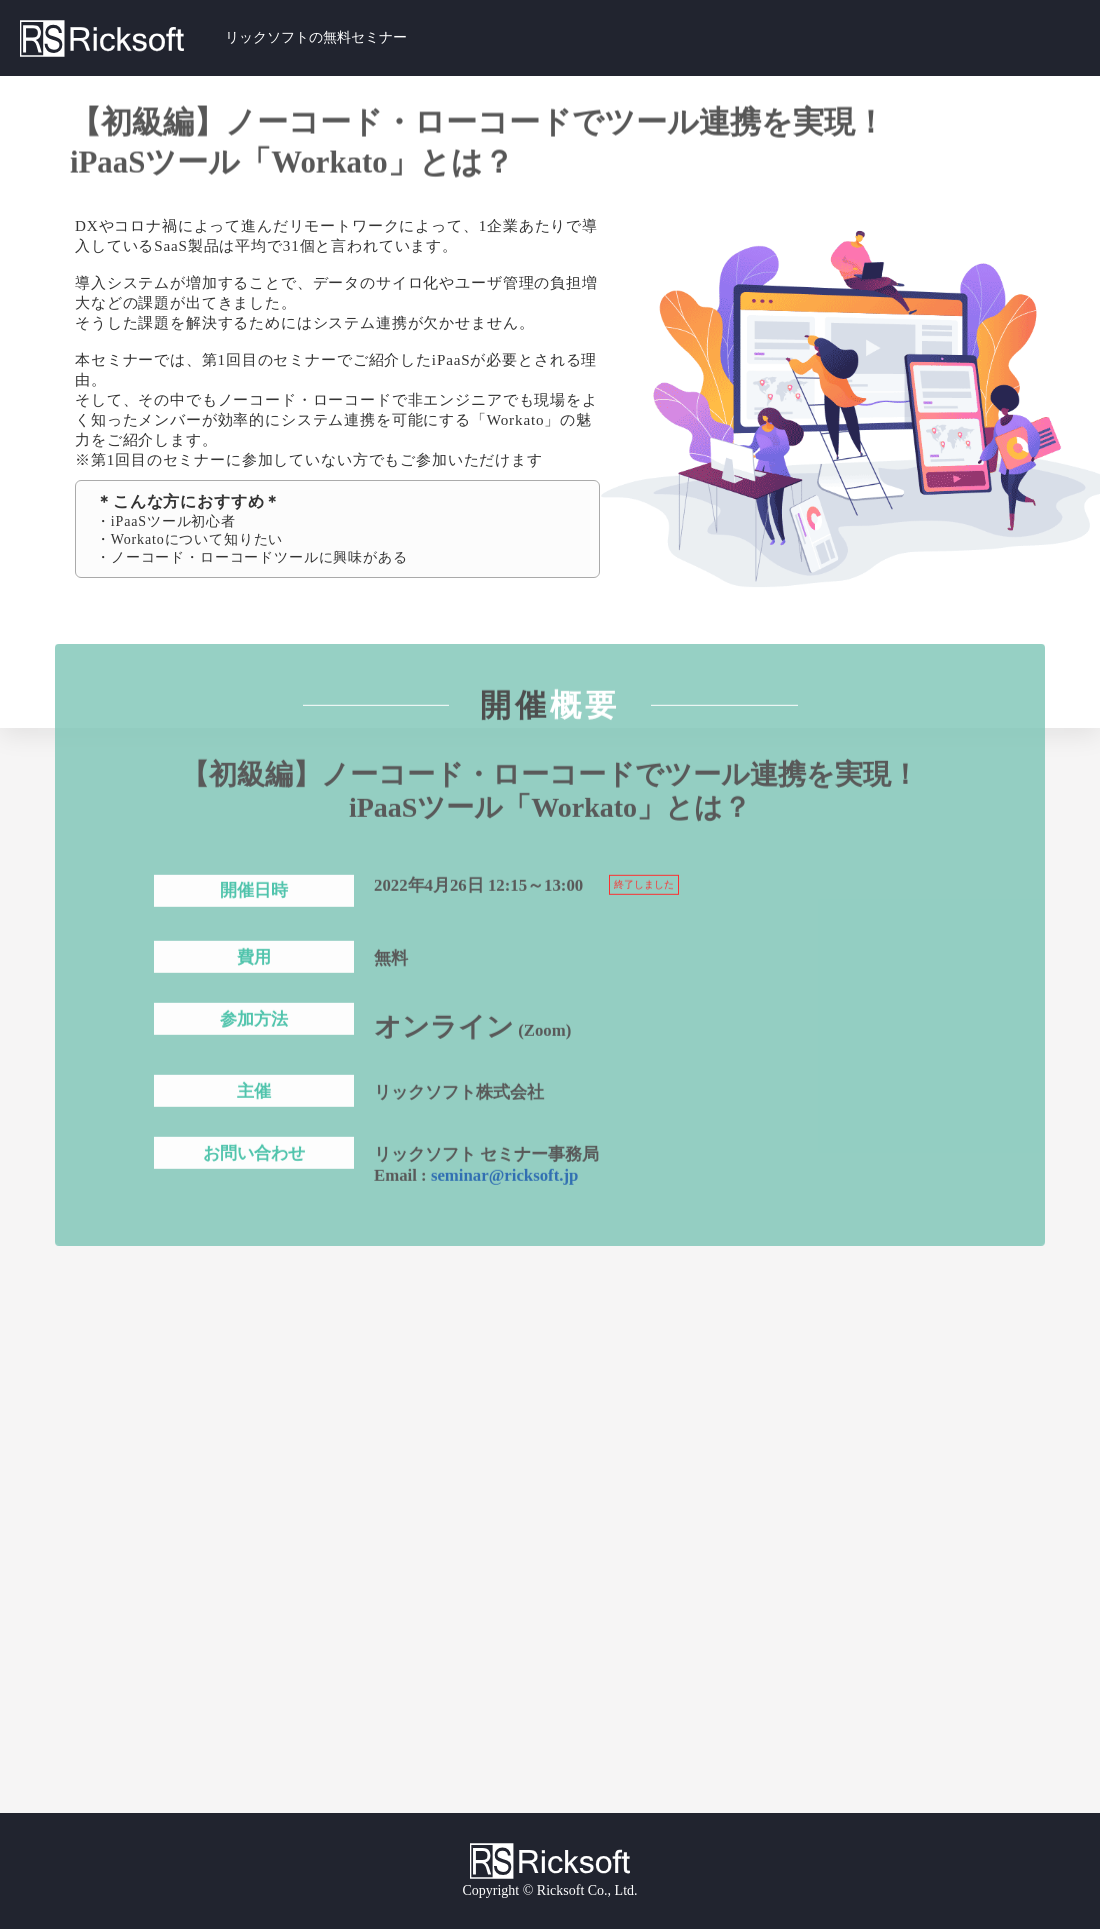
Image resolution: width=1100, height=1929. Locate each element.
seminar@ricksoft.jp (505, 1179)
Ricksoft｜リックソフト (122, 38)
